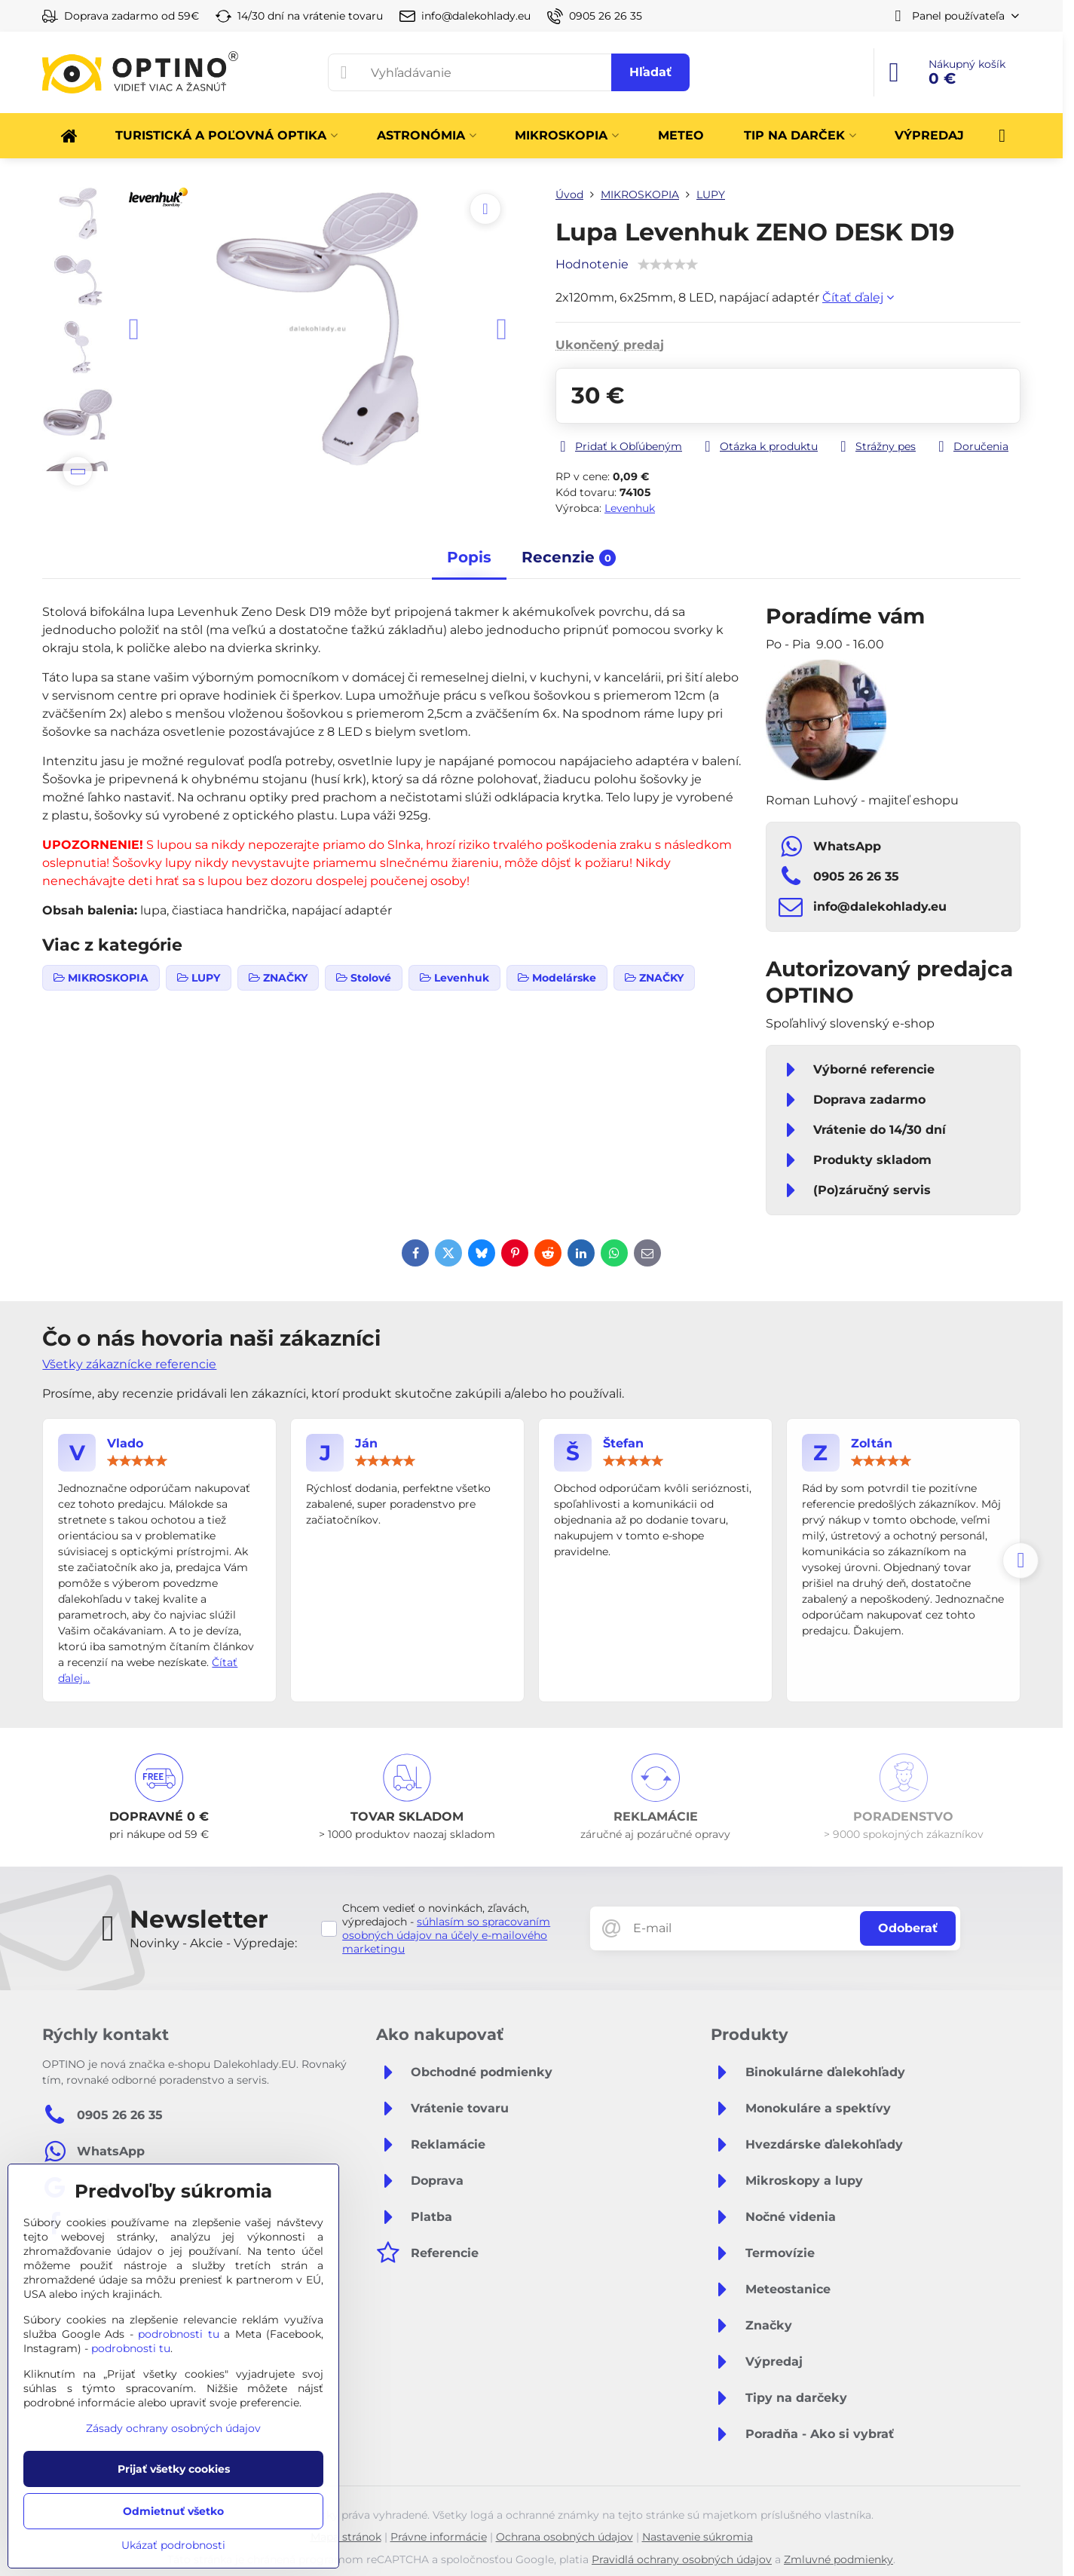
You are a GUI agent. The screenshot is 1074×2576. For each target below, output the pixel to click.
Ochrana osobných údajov (564, 2537)
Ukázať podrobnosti (173, 2545)
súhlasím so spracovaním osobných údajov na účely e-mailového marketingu (446, 1935)
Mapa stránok (346, 2537)
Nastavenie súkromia (697, 2537)
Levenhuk (629, 508)
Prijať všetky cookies (174, 2469)
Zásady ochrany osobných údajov (173, 2428)
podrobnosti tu (178, 2334)
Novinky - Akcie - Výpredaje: (213, 1943)
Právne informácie (438, 2537)
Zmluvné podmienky (838, 2559)
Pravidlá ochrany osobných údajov (682, 2559)
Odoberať (908, 1928)
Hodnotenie (592, 264)
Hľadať (650, 72)
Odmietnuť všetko (173, 2511)
